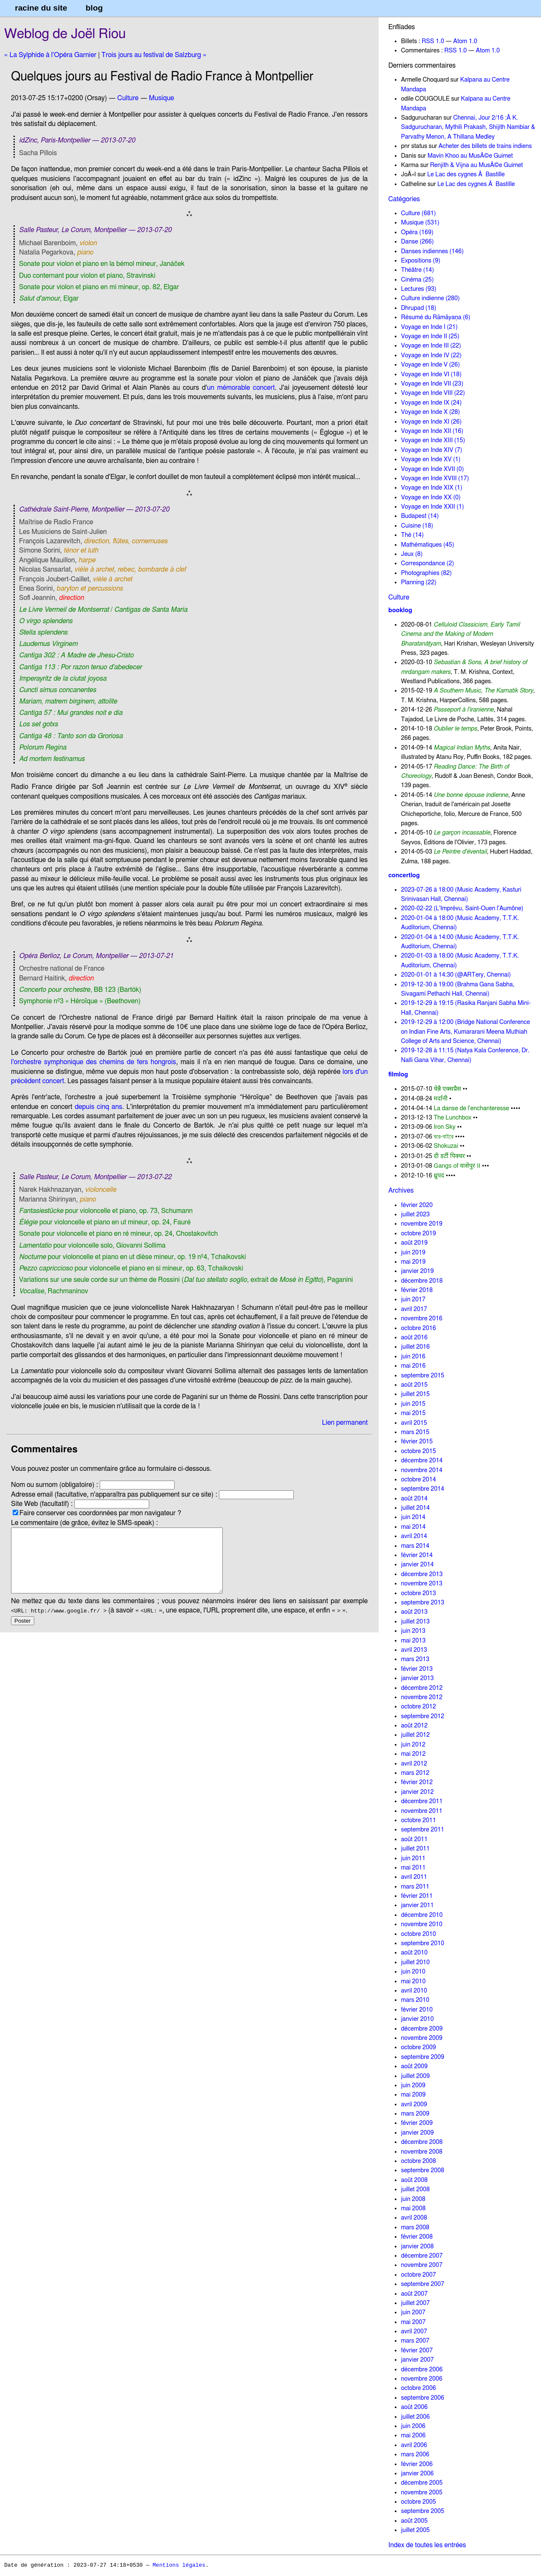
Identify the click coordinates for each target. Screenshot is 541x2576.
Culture (399, 597)
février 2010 (417, 2010)
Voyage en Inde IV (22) (431, 355)
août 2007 (414, 2294)
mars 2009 (415, 2114)
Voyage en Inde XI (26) (431, 422)
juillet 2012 (415, 1735)
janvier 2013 (417, 1678)
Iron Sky (445, 1127)
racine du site (41, 7)
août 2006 (414, 2407)
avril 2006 (414, 2445)
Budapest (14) (420, 516)
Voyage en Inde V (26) (430, 364)
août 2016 (414, 1337)
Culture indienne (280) (430, 298)
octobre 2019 (418, 1233)
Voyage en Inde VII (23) (432, 384)
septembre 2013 (422, 1602)
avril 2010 (414, 1990)
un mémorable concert (241, 387)
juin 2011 (413, 1858)
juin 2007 (413, 2312)
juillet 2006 (415, 2417)
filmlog (398, 1074)
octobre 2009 (418, 2047)
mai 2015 (413, 1413)
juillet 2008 (415, 2189)
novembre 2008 (422, 2152)
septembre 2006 (422, 2398)
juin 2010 (413, 1971)
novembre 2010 (422, 1924)
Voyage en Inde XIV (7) (431, 450)
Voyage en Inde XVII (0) (432, 469)
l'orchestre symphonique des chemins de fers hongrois (93, 1062)
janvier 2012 (417, 1792)
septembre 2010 (422, 1943)
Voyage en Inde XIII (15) (433, 440)
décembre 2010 (422, 1915)
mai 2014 (413, 1527)
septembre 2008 (422, 2170)
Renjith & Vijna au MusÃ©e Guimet (476, 165)
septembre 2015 (422, 1375)
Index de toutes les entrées (427, 2545)
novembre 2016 (422, 1318)
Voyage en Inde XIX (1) (431, 488)
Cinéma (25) (417, 279)
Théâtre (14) (417, 270)
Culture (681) (418, 213)
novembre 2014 (422, 1470)
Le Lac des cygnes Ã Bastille (466, 174)
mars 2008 (415, 2227)
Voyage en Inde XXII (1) (432, 507)
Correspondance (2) (427, 563)
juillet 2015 (415, 1394)
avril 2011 (414, 1877)
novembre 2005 (422, 2492)
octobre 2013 (418, 1593)
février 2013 (417, 1669)
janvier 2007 (417, 2360)
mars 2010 (415, 2000)
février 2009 (417, 2123)
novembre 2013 (422, 1583)
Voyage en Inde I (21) (429, 327)
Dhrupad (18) (418, 308)
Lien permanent (345, 1422)
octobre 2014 (418, 1479)
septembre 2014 (422, 1489)
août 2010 (414, 1952)
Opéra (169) (417, 232)
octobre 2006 (418, 2388)
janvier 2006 (417, 2473)
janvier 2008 (417, 2246)
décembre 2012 (422, 1688)
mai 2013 (413, 1640)
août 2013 (414, 1612)
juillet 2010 (415, 1962)
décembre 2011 (422, 1801)
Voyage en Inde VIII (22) (433, 393)
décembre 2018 (422, 1281)
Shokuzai (446, 1146)
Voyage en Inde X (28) (430, 412)
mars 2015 (415, 1432)
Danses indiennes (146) (432, 251)
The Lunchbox (452, 1117)
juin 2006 (413, 2426)
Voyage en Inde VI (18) (431, 374)
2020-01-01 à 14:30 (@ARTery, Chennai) (456, 975)
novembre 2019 (422, 1224)
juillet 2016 (415, 1347)
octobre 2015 (418, 1451)
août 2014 (414, 1498)
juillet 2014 (415, 1508)
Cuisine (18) (417, 526)
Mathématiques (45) (427, 545)
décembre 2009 (422, 2029)
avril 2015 (414, 1423)
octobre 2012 (418, 1706)
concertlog (404, 875)
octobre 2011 (418, 1820)
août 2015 (414, 1385)
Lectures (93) (419, 289)
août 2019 (414, 1243)
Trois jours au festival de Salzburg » (153, 55)
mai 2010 (413, 1981)
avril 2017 (414, 1309)
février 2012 (417, 1782)
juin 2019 (413, 1252)
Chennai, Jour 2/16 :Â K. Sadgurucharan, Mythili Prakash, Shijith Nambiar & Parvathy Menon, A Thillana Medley (468, 127)
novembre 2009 (422, 2038)
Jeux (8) (412, 554)
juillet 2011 (415, 1848)
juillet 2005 (415, 2530)
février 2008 (417, 2237)
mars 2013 (415, 1659)
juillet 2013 (415, 1621)
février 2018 (417, 1290)
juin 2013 (413, 1631)
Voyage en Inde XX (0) (431, 497)
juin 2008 (413, 2199)
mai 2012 (413, 1754)
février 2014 (417, 1555)
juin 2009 (413, 2085)
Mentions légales (179, 2565)
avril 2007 (414, 2331)
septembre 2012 (422, 1716)
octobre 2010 (418, 1934)
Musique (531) (420, 222)
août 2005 (414, 2521)
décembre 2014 (422, 1460)
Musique (161, 98)
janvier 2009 (417, 2133)
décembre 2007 (422, 2256)
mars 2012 (415, 1773)
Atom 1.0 (465, 41)
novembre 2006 (422, 2379)
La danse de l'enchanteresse (471, 1108)
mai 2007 (413, 2322)
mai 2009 (413, 2094)
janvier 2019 (417, 1271)
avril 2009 (414, 2104)
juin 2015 (413, 1404)
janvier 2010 (417, 2019)
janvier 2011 (417, 1905)
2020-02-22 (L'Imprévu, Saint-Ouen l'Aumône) (462, 908)
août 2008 (414, 2180)
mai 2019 (413, 1262)
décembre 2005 (422, 2483)
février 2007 (417, 2350)
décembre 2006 (422, 2369)
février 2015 (417, 1441)
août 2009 (414, 2066)
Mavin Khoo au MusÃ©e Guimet (470, 156)
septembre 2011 (422, 1829)
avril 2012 (414, 1763)
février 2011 (417, 1896)
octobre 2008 (418, 2161)
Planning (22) (419, 582)
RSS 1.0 (433, 41)
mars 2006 (415, 2454)
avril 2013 (414, 1650)
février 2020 (417, 1205)
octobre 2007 (418, 2275)
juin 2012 (413, 1744)
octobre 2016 (418, 1328)
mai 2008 (413, 2208)
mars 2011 (415, 1886)
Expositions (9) (420, 260)
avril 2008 (414, 2218)
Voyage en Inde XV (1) (431, 459)
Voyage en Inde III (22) (431, 345)
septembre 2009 (422, 2057)
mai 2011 (413, 1867)
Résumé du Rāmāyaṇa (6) (435, 317)
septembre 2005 (422, 2511)
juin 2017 (413, 1299)
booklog (400, 610)
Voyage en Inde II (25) (430, 336)
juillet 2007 (415, 2303)
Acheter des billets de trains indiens (485, 146)
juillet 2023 (415, 1214)
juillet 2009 (415, 2076)
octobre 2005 (418, 2502)
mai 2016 (413, 1366)
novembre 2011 (422, 1811)
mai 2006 (413, 2435)
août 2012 (414, 1725)
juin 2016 (413, 1356)
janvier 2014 (417, 1564)
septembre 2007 (422, 2284)
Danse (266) (417, 241)
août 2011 (414, 1839)
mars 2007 (415, 2341)
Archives (401, 1190)
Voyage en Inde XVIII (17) (435, 478)
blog (94, 7)
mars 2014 (415, 1546)
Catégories (404, 199)
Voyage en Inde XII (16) (432, 431)
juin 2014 (413, 1517)
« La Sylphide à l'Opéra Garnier (50, 55)
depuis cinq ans (98, 1106)
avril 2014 (414, 1536)
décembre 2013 (422, 1574)
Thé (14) (412, 535)
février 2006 (417, 2464)
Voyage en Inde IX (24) (431, 403)
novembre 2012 (422, 1697)
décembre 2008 (422, 2142)
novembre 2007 (422, 2265)
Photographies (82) (426, 573)
